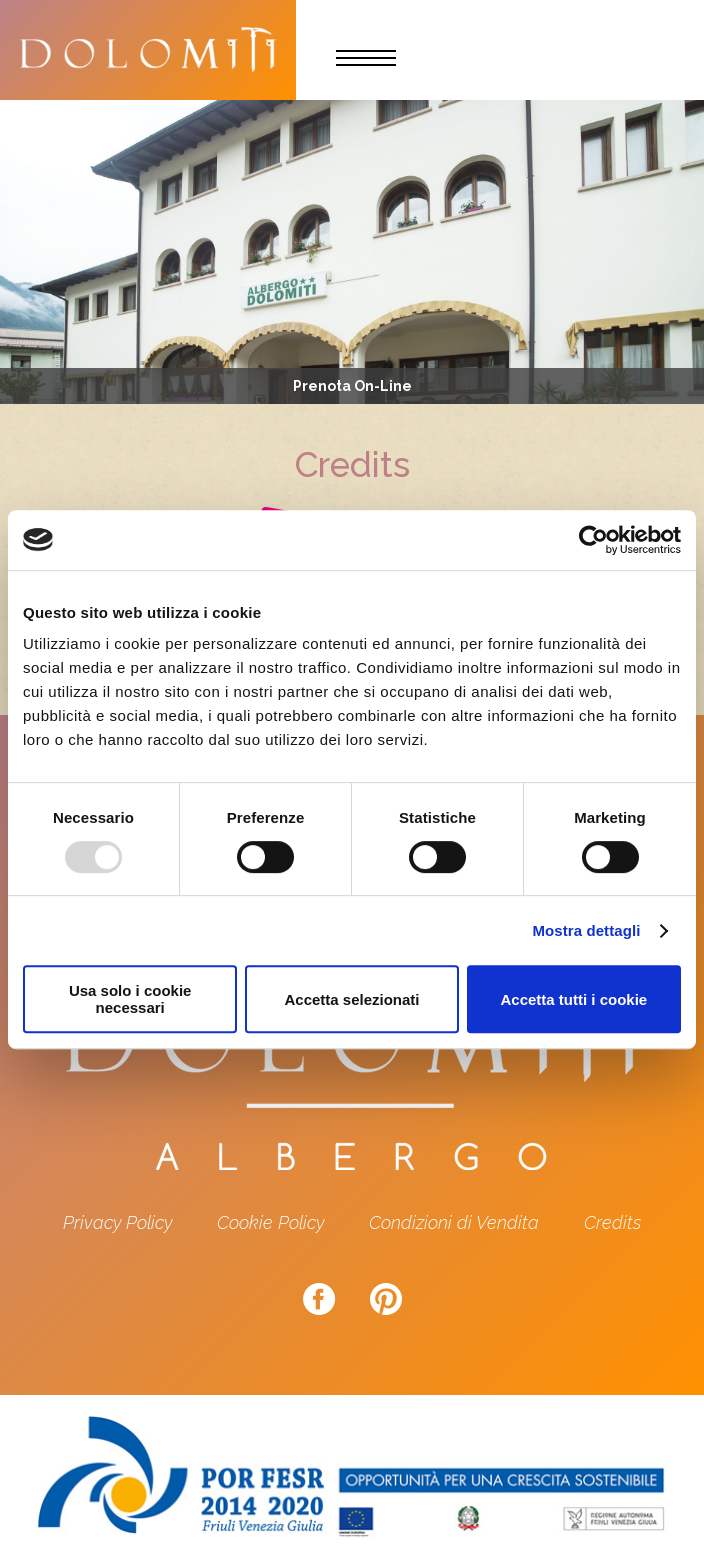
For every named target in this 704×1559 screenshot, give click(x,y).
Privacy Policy (117, 1222)
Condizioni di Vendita (454, 1222)
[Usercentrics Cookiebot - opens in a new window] (593, 540)
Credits (612, 1222)
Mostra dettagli (586, 930)
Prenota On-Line (352, 386)
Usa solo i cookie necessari (130, 999)
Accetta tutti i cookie (573, 999)
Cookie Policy (270, 1222)
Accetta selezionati (351, 999)
